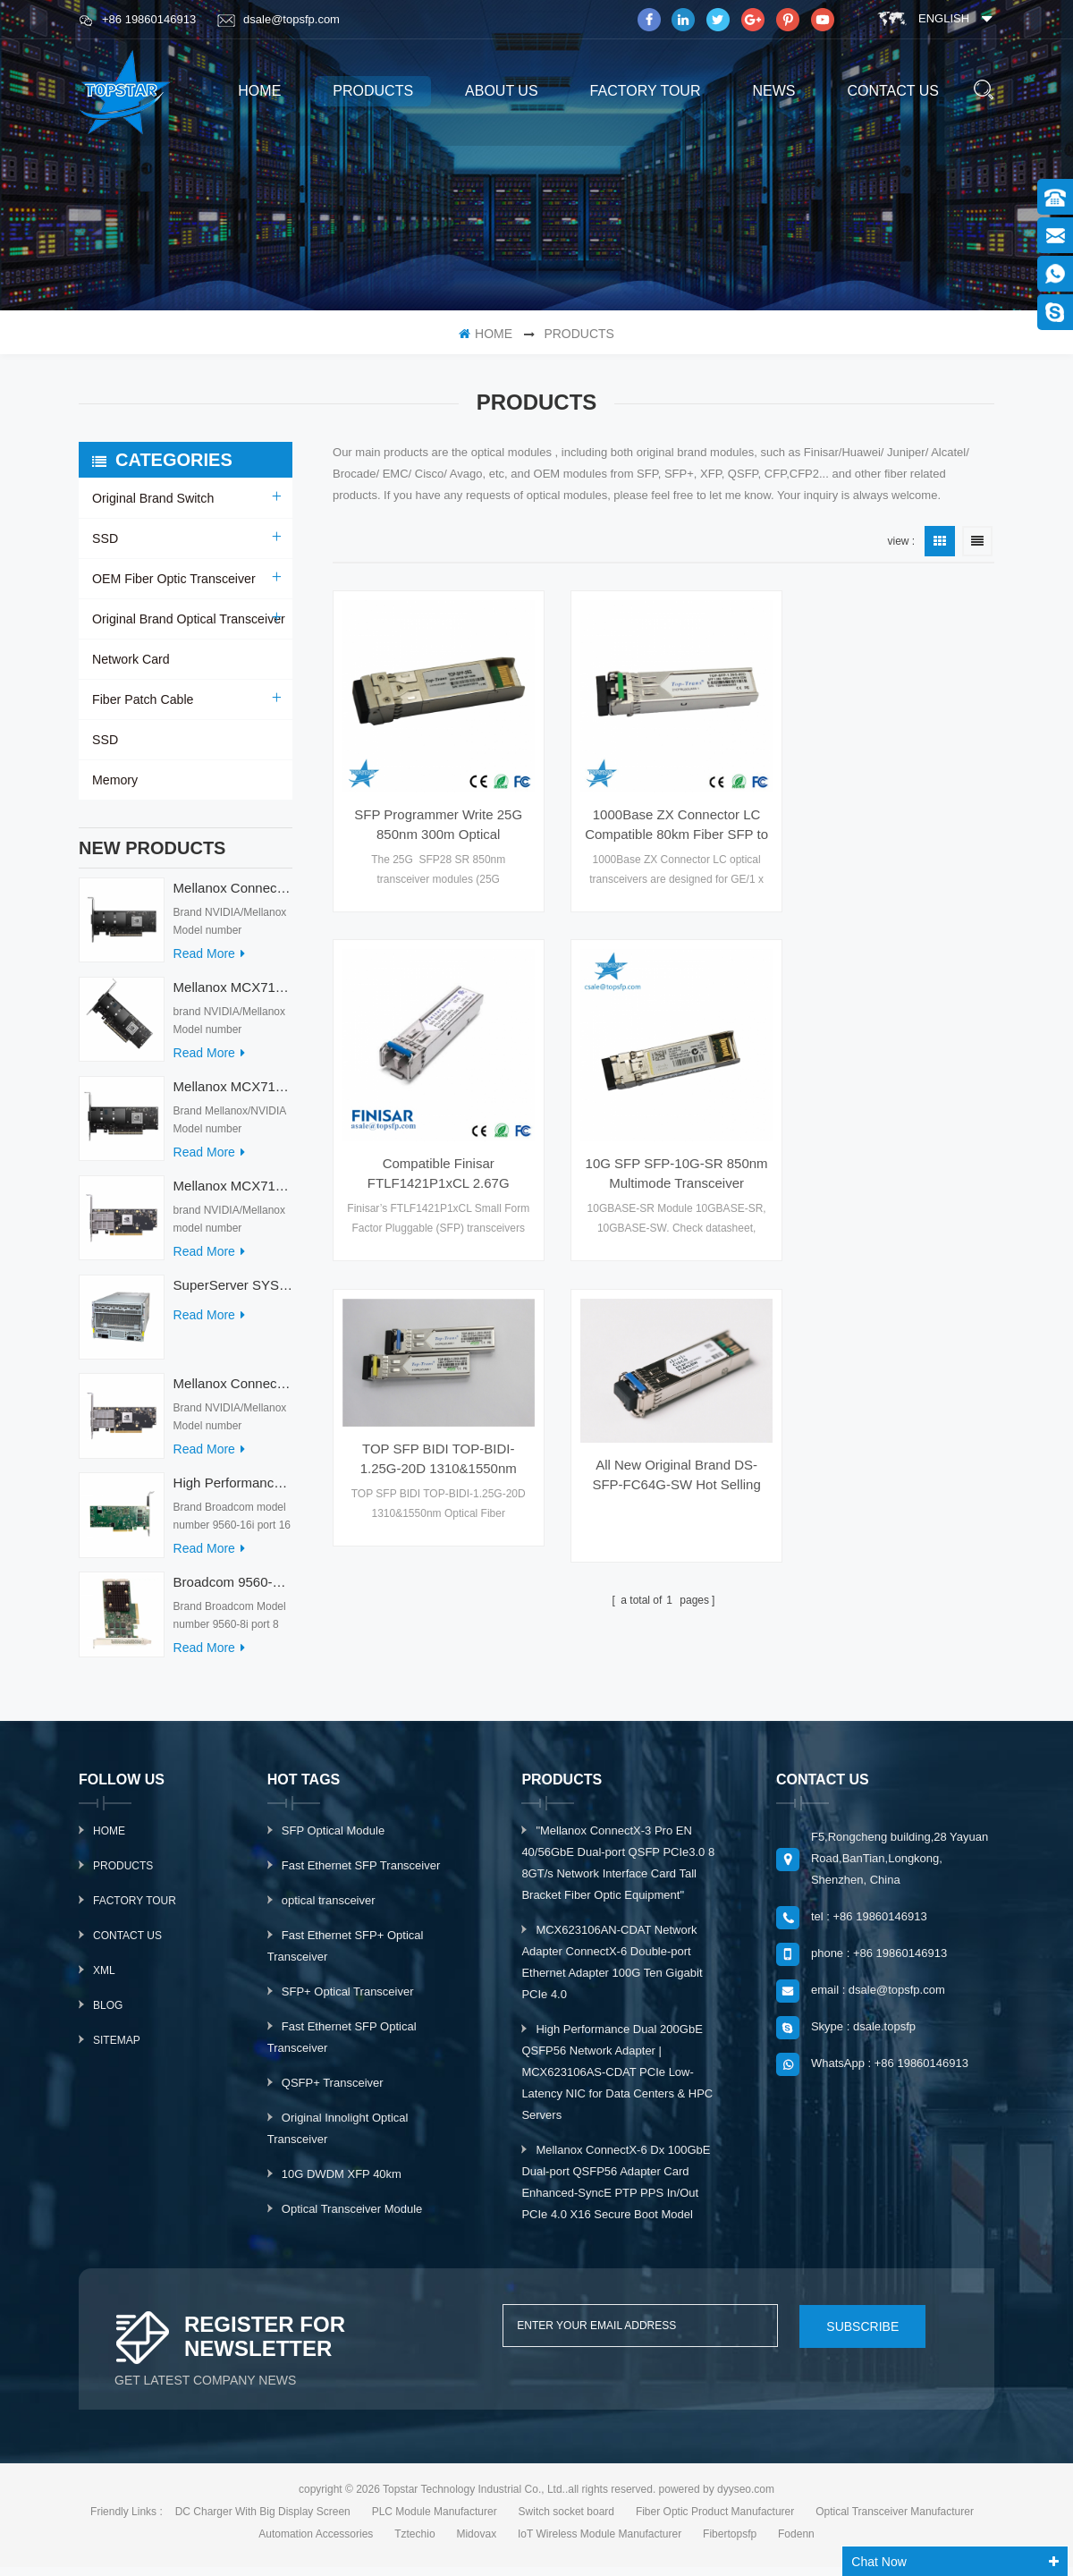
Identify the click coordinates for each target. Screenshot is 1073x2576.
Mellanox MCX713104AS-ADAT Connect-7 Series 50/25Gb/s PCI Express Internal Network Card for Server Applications (232, 1194)
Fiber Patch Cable (142, 699)
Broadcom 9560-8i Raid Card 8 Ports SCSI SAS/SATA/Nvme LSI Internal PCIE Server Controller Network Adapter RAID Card (232, 1590)
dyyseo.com (745, 2498)
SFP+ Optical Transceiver (348, 2000)
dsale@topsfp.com (278, 20)
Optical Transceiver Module (352, 2217)
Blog (108, 2014)
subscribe (856, 2334)
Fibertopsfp (729, 2543)
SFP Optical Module (333, 1839)
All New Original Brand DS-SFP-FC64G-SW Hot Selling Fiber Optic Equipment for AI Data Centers (892, 1110)
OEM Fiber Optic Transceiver (173, 579)
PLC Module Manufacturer (434, 2520)
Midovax (476, 2543)
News (773, 90)
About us (501, 90)
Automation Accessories (315, 2543)
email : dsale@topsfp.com (878, 1998)
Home (109, 1840)
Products (123, 1874)
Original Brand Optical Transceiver (187, 619)
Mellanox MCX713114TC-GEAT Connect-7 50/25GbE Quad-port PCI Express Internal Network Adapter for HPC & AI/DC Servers (232, 1095)
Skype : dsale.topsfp (863, 2035)
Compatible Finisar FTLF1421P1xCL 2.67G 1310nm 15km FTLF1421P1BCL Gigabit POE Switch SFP (893, 816)
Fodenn (796, 2543)
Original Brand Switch (152, 498)
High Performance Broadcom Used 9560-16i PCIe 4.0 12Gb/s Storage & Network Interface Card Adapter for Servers (232, 1491)
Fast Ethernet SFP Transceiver (361, 1874)
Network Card (130, 659)
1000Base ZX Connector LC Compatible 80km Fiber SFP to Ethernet (663, 816)
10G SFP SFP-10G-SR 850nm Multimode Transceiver (434, 1155)
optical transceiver (329, 1909)
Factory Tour (645, 90)
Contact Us (127, 1944)
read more (209, 962)
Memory (115, 780)
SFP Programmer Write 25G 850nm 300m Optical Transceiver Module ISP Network (434, 816)
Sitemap (116, 2049)
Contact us (893, 90)
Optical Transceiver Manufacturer (894, 2520)
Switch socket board (566, 2520)
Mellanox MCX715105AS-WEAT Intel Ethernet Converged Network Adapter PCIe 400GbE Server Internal (232, 996)
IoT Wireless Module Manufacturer (599, 2543)
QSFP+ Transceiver (333, 2091)
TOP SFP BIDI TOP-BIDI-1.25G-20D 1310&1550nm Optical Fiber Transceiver (663, 1095)
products (373, 90)
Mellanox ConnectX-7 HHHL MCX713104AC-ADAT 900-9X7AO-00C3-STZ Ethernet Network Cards (232, 1392)
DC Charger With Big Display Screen (263, 2520)
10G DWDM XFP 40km (341, 2183)
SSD (105, 538)
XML (104, 1979)
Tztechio (414, 2543)
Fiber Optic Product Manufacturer (715, 2520)
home (259, 90)
